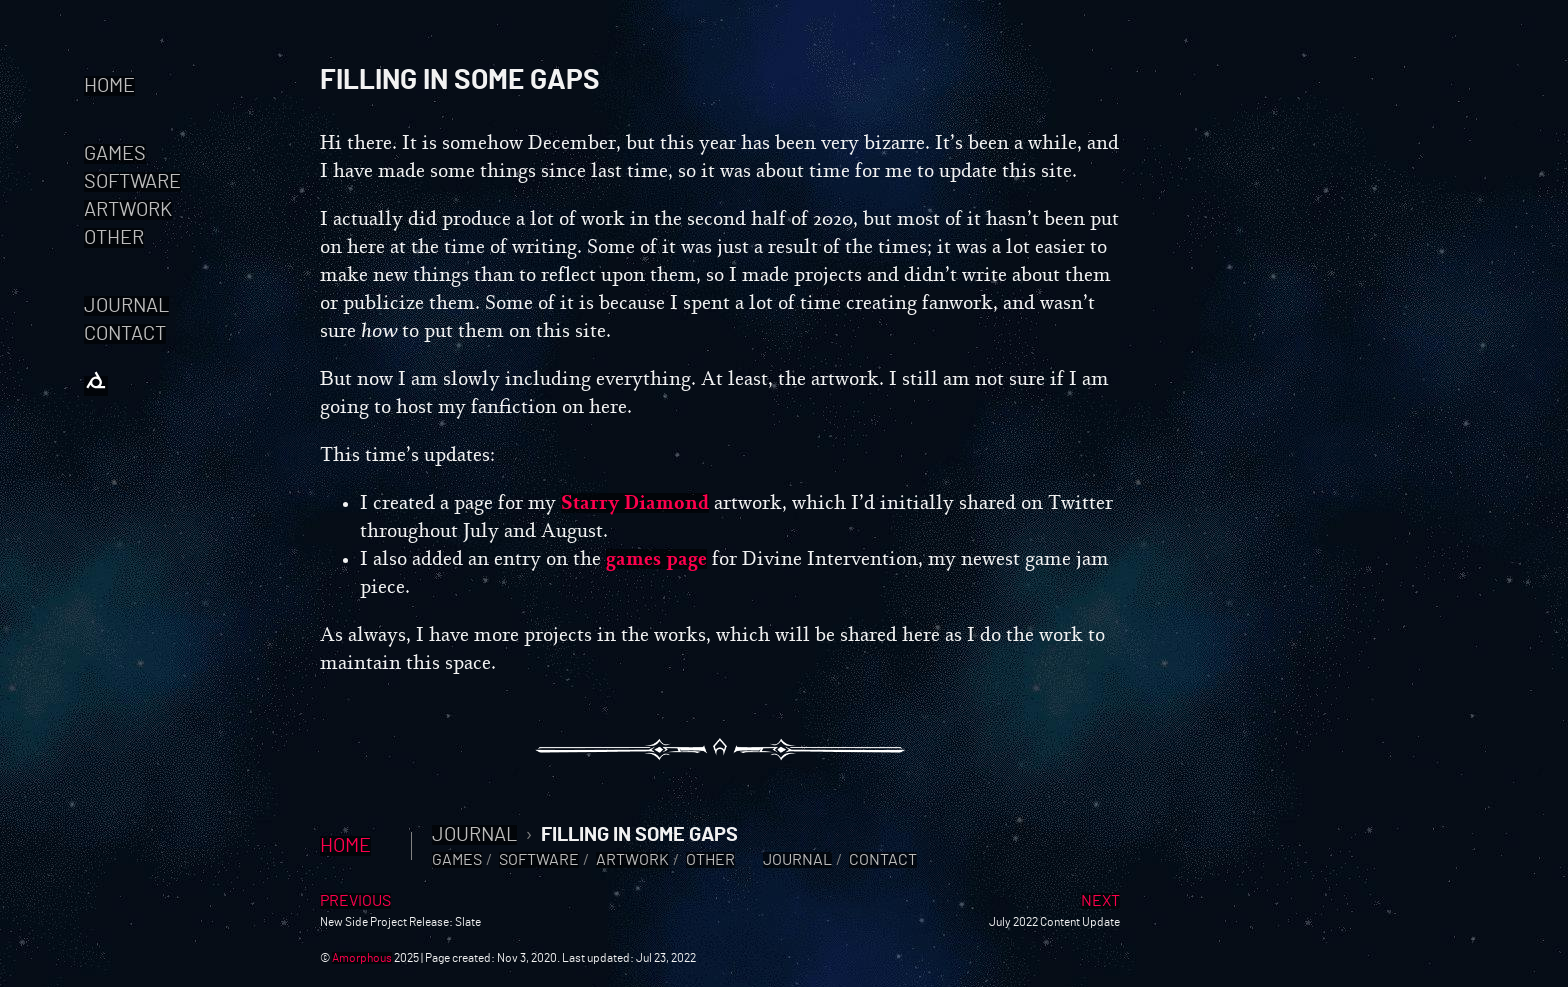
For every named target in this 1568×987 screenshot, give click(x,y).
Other (114, 238)
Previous (355, 901)
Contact (125, 334)
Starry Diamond (635, 503)
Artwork (128, 210)
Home (109, 86)
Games (115, 154)
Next (1100, 901)
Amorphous (362, 958)
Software (132, 182)
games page (656, 559)
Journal (126, 306)
